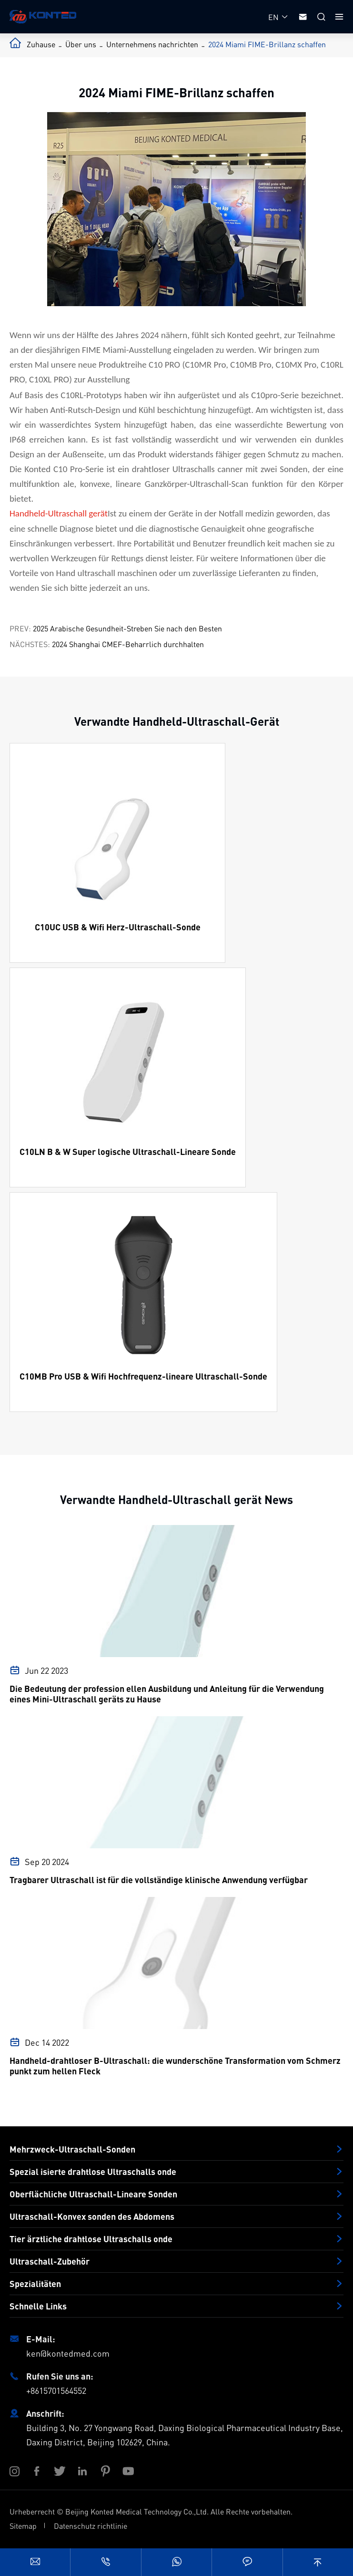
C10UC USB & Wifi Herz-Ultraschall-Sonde (118, 927)
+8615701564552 (56, 2390)
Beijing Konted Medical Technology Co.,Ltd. (137, 2511)
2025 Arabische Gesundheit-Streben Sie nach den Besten (127, 628)
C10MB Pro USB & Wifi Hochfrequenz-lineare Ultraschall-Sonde (143, 1376)
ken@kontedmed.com (68, 2353)
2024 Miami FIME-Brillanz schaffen (267, 44)
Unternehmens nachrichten (152, 44)
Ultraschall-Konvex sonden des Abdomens (92, 2216)
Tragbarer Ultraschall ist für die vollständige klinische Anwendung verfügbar (159, 1880)
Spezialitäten (35, 2283)
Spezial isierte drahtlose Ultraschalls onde (93, 2171)
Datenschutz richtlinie (90, 2526)
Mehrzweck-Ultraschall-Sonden (72, 2149)
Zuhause (41, 44)
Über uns (80, 44)
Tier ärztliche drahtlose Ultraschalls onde (91, 2239)
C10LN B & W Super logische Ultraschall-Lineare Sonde (128, 1151)
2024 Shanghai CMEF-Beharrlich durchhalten (128, 644)
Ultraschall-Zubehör (50, 2261)
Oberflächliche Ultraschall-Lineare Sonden (93, 2194)
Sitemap (23, 2526)
